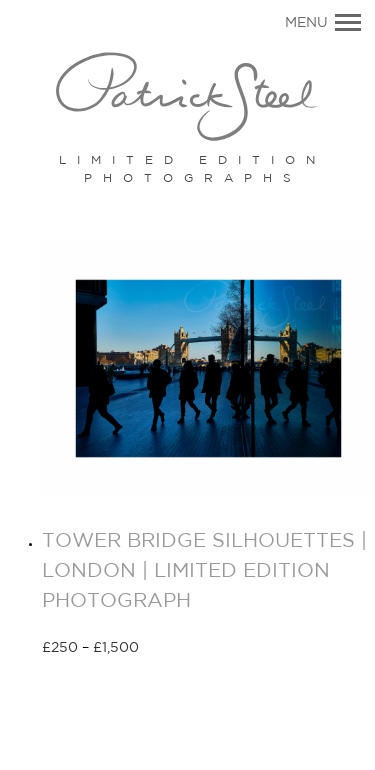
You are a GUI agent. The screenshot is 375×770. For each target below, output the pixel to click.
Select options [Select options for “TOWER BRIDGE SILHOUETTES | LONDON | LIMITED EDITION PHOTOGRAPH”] (210, 649)
